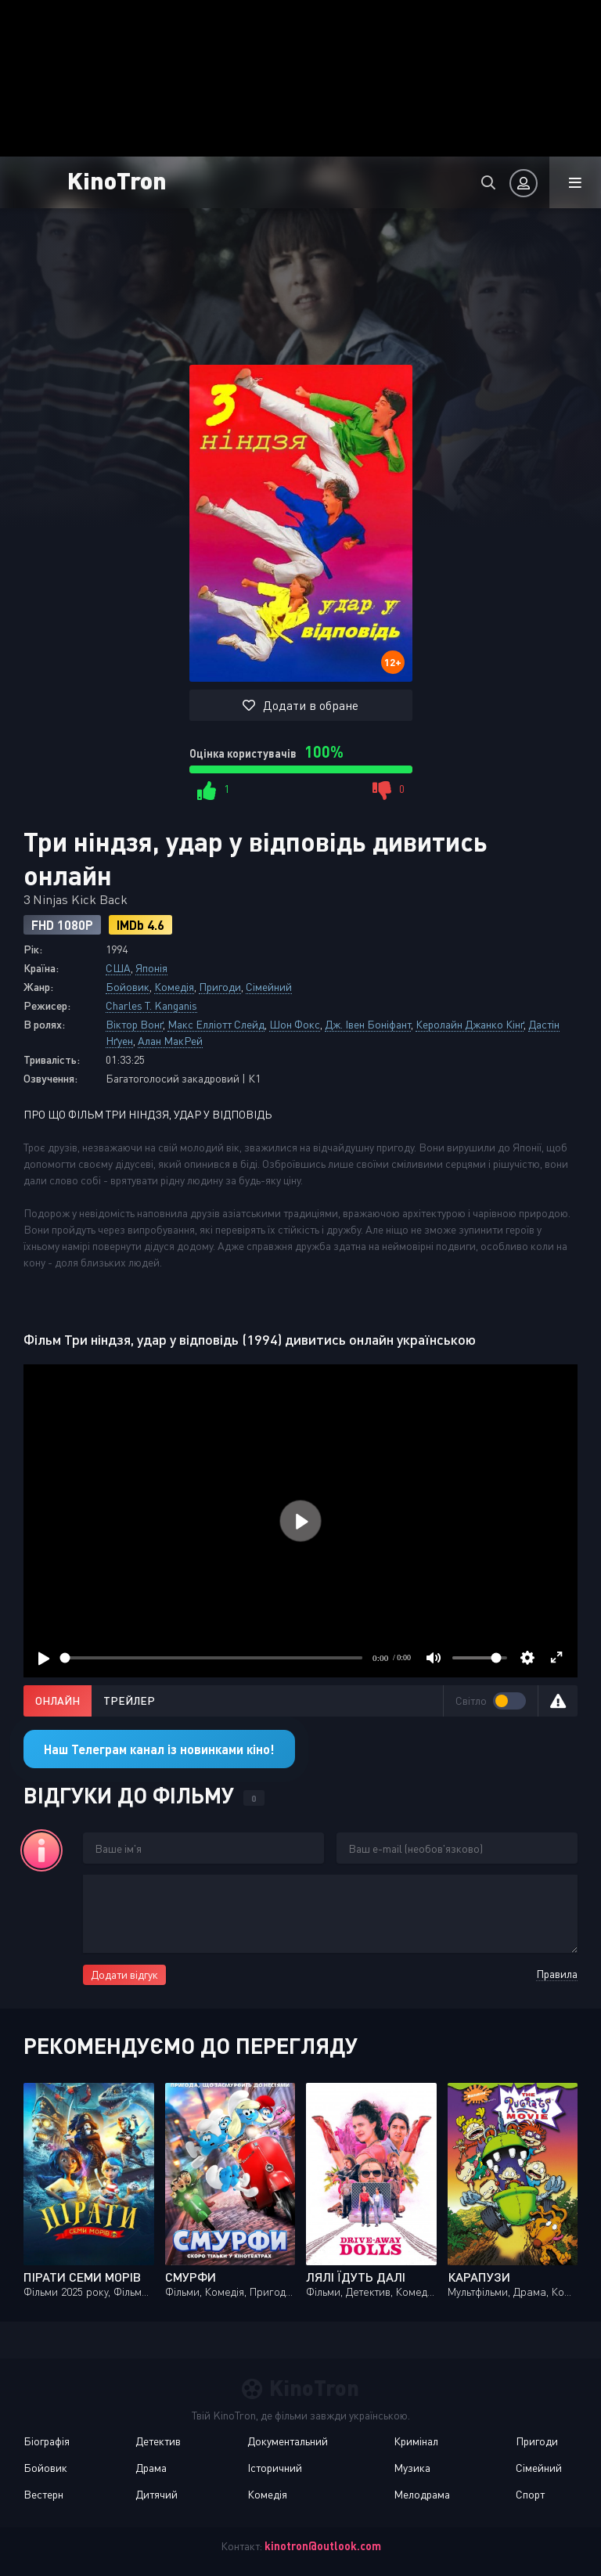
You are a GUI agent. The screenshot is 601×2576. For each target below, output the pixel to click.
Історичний (274, 2467)
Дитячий (156, 2494)
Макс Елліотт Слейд (216, 1024)
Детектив (158, 2441)
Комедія (174, 986)
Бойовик (127, 986)
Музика (412, 2467)
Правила (557, 1973)
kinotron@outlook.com (323, 2546)
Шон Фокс (294, 1024)
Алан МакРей (170, 1040)
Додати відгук (124, 1974)
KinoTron (117, 179)
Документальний (287, 2441)
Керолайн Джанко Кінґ (470, 1024)
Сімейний (269, 986)
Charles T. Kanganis (151, 1005)
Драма (151, 2467)
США (118, 968)
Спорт (530, 2494)
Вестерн (43, 2494)
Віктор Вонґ (134, 1024)
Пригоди (220, 986)
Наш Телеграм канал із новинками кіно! (159, 1749)
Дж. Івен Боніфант (368, 1024)
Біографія (46, 2441)
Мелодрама (422, 2494)
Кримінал (416, 2441)
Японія (151, 968)
